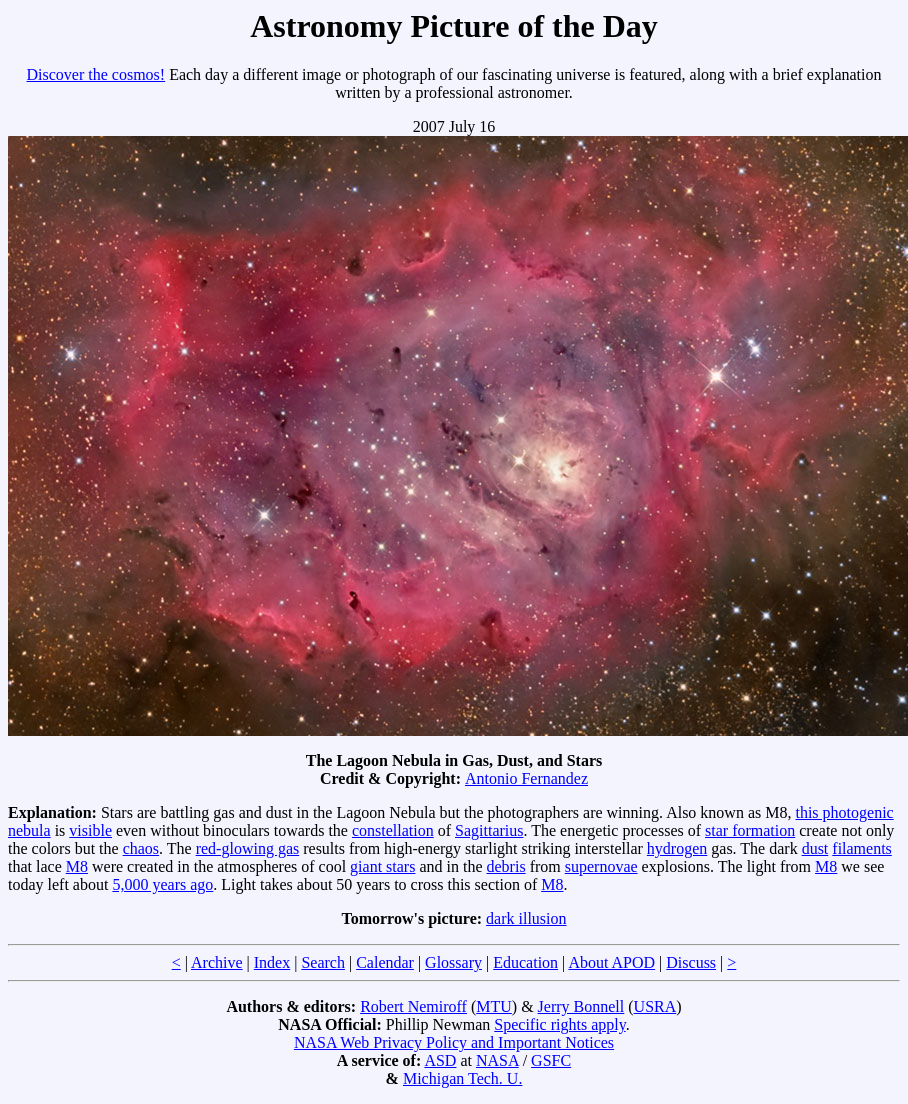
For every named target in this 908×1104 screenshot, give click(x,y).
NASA (497, 1060)
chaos (141, 848)
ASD (440, 1060)
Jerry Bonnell (581, 1006)
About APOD (611, 962)
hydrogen (677, 848)
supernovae (601, 866)
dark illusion (526, 918)
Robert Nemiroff (413, 1006)
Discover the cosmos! (96, 74)
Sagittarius (489, 830)
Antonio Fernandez (526, 778)
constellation (393, 830)
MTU (494, 1006)
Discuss (691, 962)
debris (506, 866)
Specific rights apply (559, 1024)
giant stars (382, 866)
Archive (217, 962)
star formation (750, 830)
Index (272, 962)
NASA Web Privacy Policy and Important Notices (454, 1042)
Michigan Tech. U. (462, 1078)
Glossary (453, 962)
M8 (77, 866)
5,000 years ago (162, 884)
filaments (862, 848)
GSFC (551, 1060)
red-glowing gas (248, 848)
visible (90, 830)
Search (323, 962)
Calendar (385, 962)
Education (525, 962)
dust (815, 848)
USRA (655, 1006)
